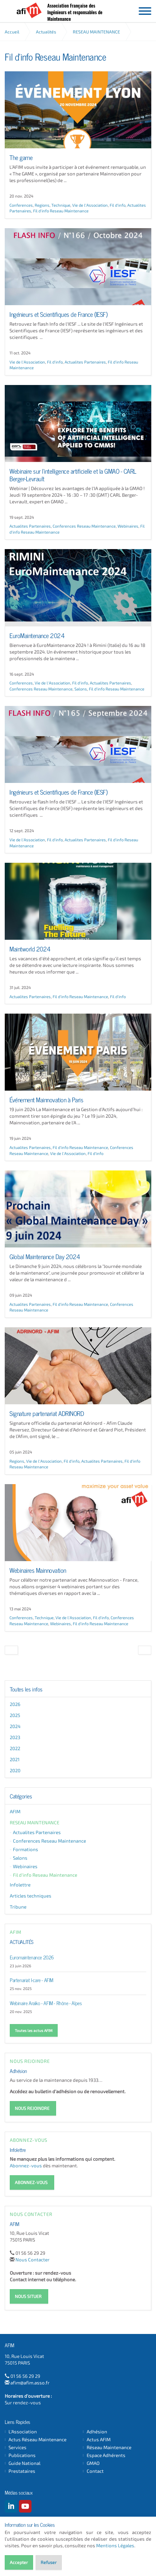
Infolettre (20, 1884)
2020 (15, 1770)
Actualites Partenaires (85, 361)
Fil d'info (117, 205)
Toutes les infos (26, 1688)
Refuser (49, 2562)
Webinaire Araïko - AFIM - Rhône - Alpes (46, 2002)
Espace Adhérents (106, 2455)
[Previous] (11, 1650)
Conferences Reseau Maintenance (84, 526)
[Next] (144, 1650)
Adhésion (18, 2070)
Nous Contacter (32, 2259)
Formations (25, 1849)
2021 (15, 1759)
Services (17, 2447)
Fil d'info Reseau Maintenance (61, 210)
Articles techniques (30, 1895)
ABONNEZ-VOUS (31, 2182)
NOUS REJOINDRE (32, 2108)
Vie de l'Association (90, 205)
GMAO (93, 2463)
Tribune (18, 1907)
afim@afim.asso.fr (29, 2382)
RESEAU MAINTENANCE (34, 1822)
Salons (80, 688)
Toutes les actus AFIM (34, 2030)
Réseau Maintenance (109, 2447)
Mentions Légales (115, 2545)
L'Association (23, 2431)
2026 (15, 1704)
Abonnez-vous (26, 2165)
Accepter (19, 2562)
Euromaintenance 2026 (32, 1957)
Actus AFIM (99, 2439)
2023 (15, 1737)
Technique (60, 205)
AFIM (31, 10)
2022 (15, 1748)
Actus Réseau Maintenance (37, 2439)
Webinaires (128, 526)
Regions (42, 205)
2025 (15, 1715)
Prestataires (22, 2471)
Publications (22, 2455)
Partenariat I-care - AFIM (31, 1979)
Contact (95, 2471)
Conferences (21, 205)
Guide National (24, 2463)
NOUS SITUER (28, 2296)
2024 (15, 1726)
